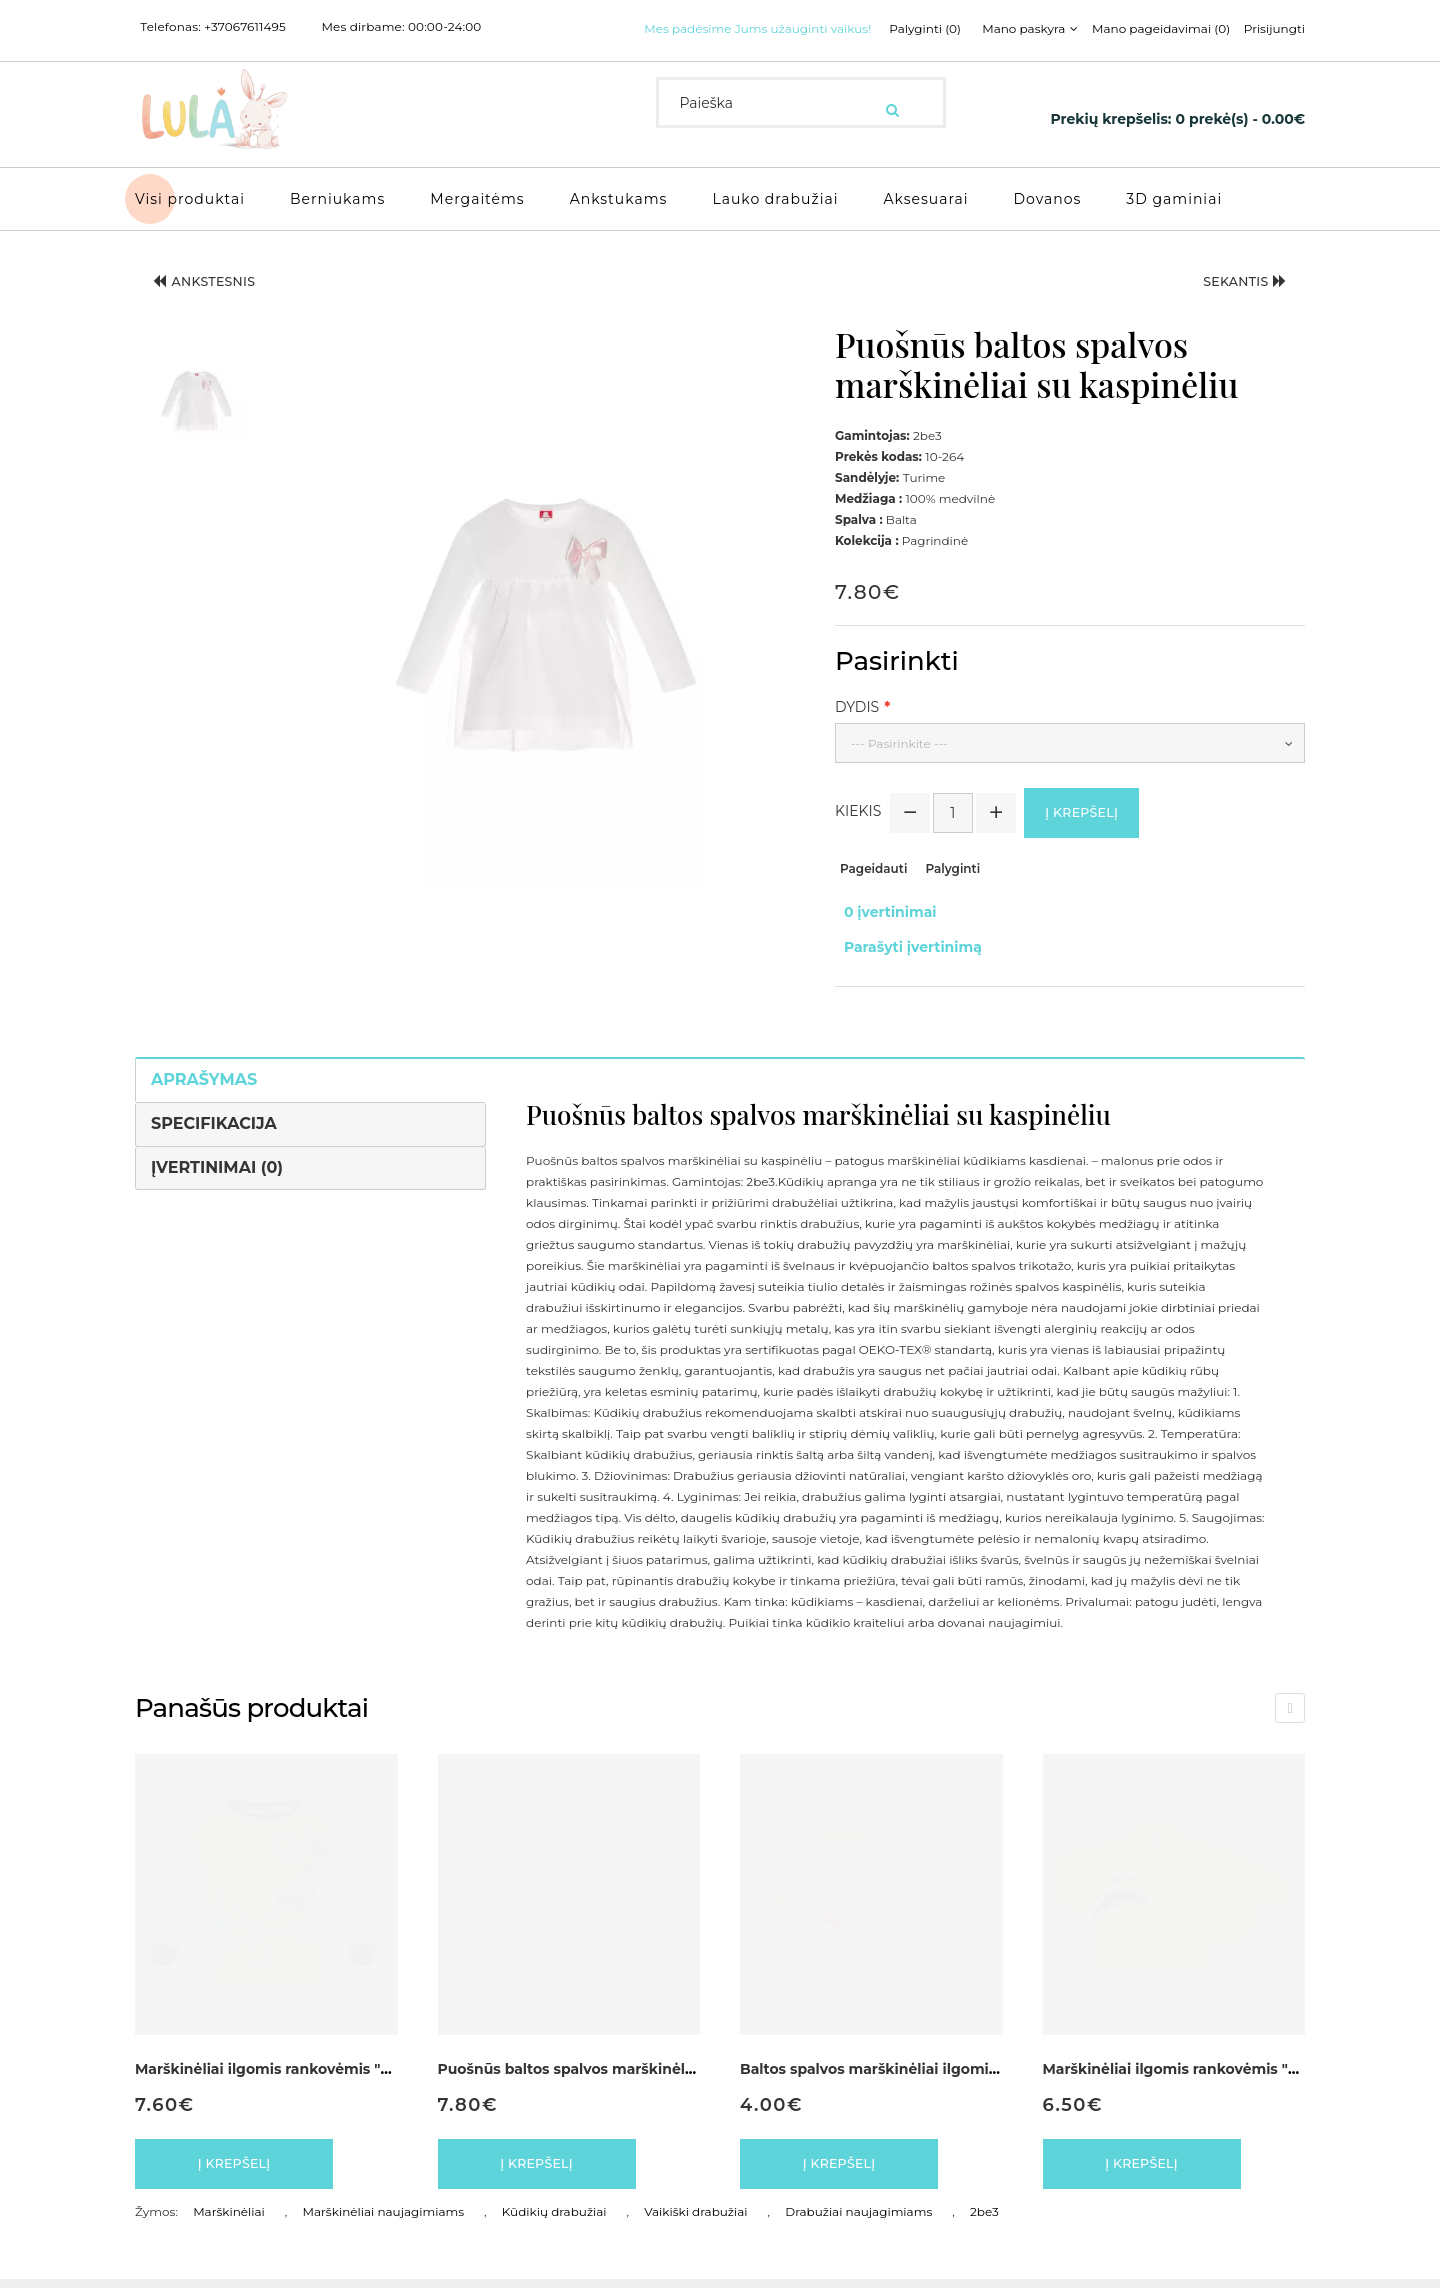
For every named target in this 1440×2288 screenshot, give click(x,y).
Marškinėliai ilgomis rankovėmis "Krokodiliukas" (1219, 2068)
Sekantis (1231, 304)
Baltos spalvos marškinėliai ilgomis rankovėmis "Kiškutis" (950, 2068)
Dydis (857, 724)
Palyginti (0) (689, 54)
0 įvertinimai (881, 932)
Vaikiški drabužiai (695, 2220)
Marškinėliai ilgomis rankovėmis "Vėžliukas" (295, 2068)
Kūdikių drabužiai (554, 2220)
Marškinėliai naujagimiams (384, 2220)
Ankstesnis (220, 304)
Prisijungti (1052, 54)
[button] (197, 413)
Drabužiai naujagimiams (858, 2220)
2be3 (984, 2220)
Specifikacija (214, 1121)
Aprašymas (204, 1077)
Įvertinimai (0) (217, 1165)
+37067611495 (245, 27)
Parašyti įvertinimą (904, 953)
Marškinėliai (229, 2220)
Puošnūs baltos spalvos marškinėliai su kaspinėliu (620, 2068)
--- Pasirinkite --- (899, 760)
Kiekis (858, 834)
